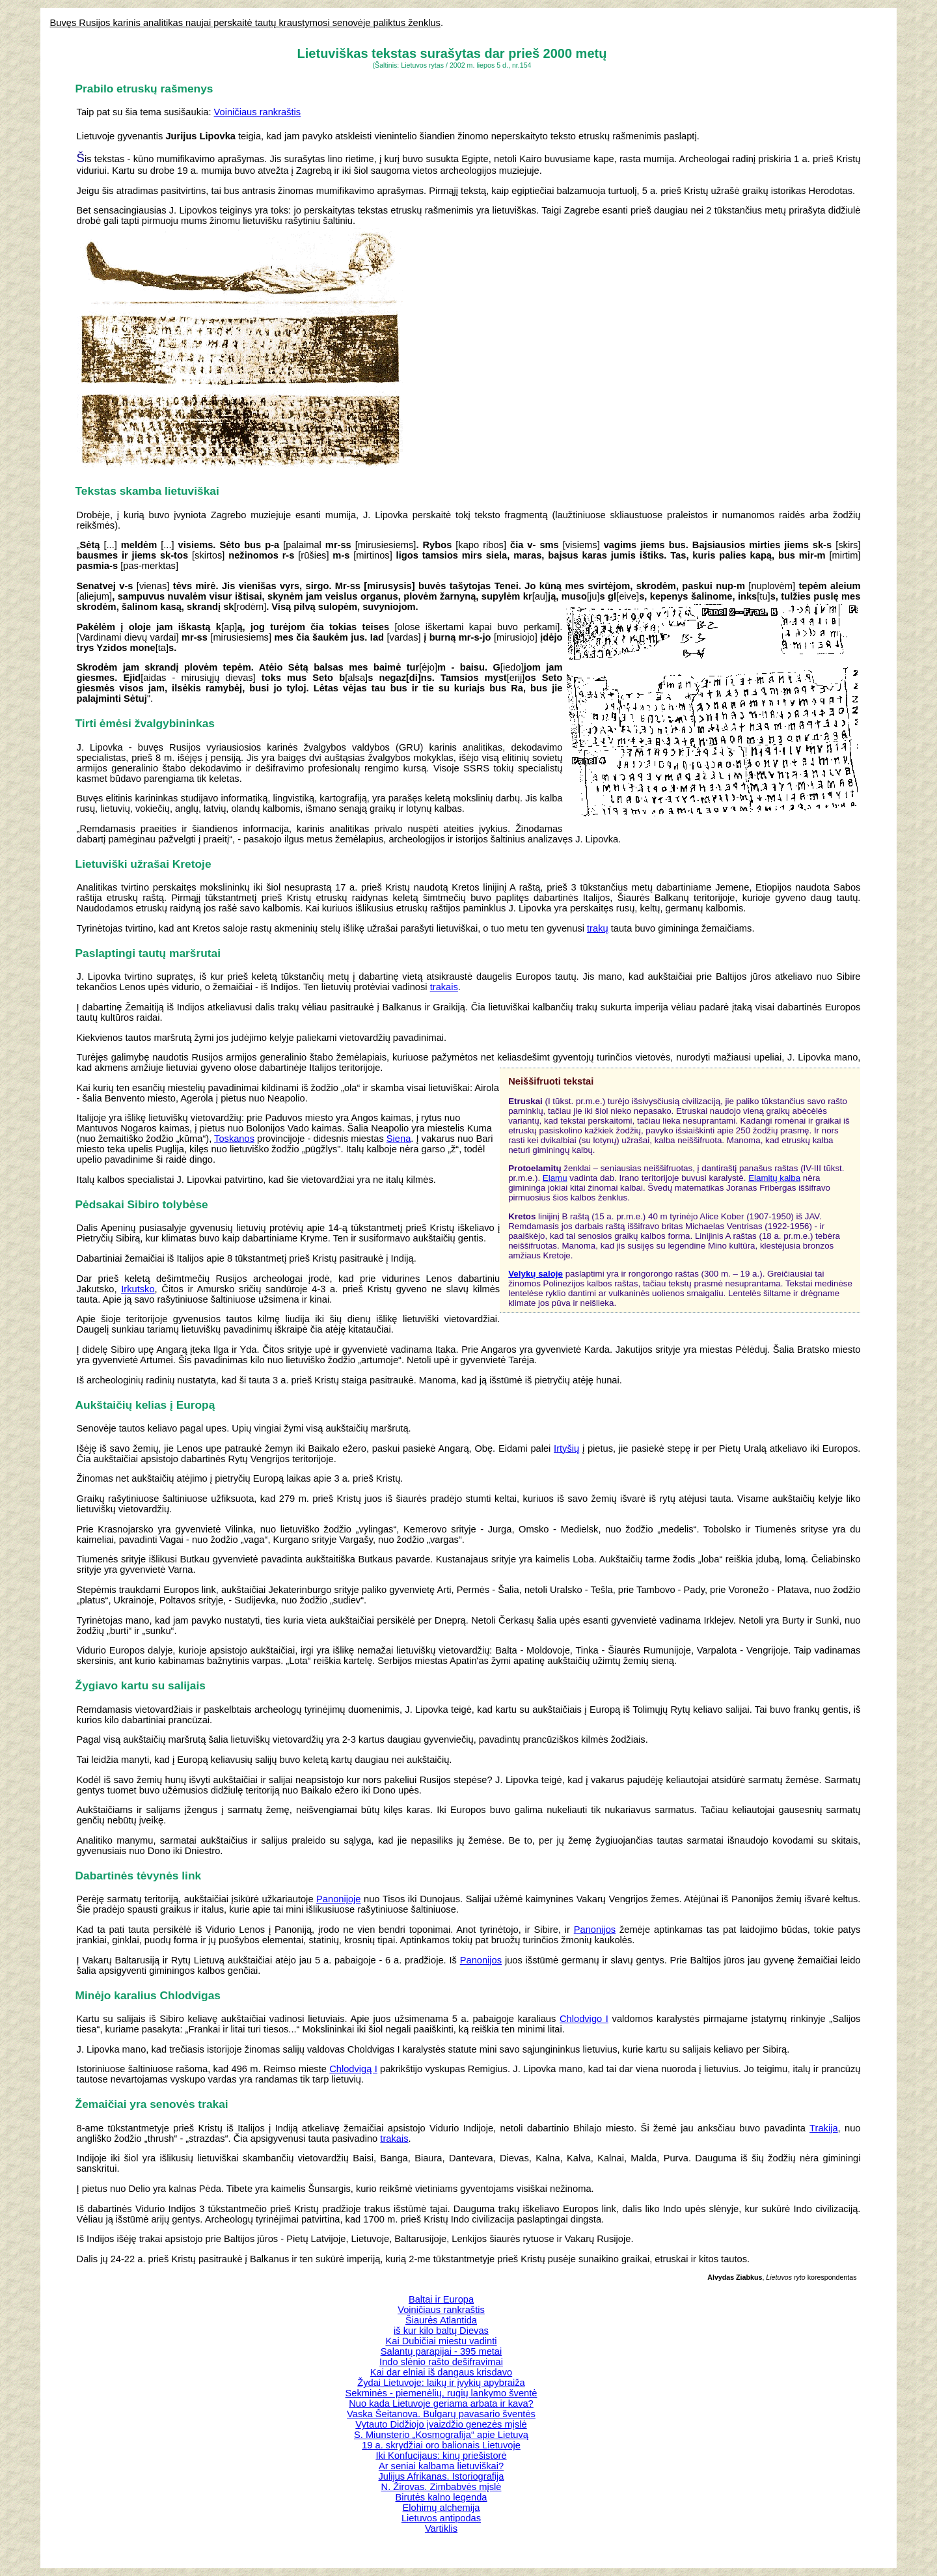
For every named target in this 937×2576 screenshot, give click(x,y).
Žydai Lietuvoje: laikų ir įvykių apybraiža (440, 2382)
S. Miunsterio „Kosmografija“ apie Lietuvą (441, 2435)
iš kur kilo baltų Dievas (441, 2330)
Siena (399, 1138)
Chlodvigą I (353, 2069)
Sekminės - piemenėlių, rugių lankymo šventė (441, 2393)
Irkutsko (137, 1289)
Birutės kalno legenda (441, 2497)
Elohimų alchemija (441, 2507)
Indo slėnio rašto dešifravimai (441, 2362)
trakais (444, 987)
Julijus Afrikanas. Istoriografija (441, 2476)
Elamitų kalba (774, 1178)
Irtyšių (566, 1448)
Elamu (555, 1178)
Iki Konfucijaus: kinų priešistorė (440, 2455)
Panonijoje (338, 1899)
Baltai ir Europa (441, 2299)
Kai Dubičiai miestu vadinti (440, 2341)
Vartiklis (441, 2528)
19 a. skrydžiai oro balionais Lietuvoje (441, 2445)
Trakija (823, 2128)
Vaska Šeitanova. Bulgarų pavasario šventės (441, 2414)
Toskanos (234, 1138)
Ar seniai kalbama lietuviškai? (441, 2466)
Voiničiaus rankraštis (257, 112)
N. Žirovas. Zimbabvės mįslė (441, 2487)
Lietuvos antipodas (441, 2518)
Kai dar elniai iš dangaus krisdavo (441, 2372)
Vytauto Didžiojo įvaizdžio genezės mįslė (440, 2424)
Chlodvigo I (584, 2019)
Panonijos (595, 1929)
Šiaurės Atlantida (441, 2320)
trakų (597, 928)
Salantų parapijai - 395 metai (441, 2351)
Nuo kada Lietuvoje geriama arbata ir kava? (441, 2403)
